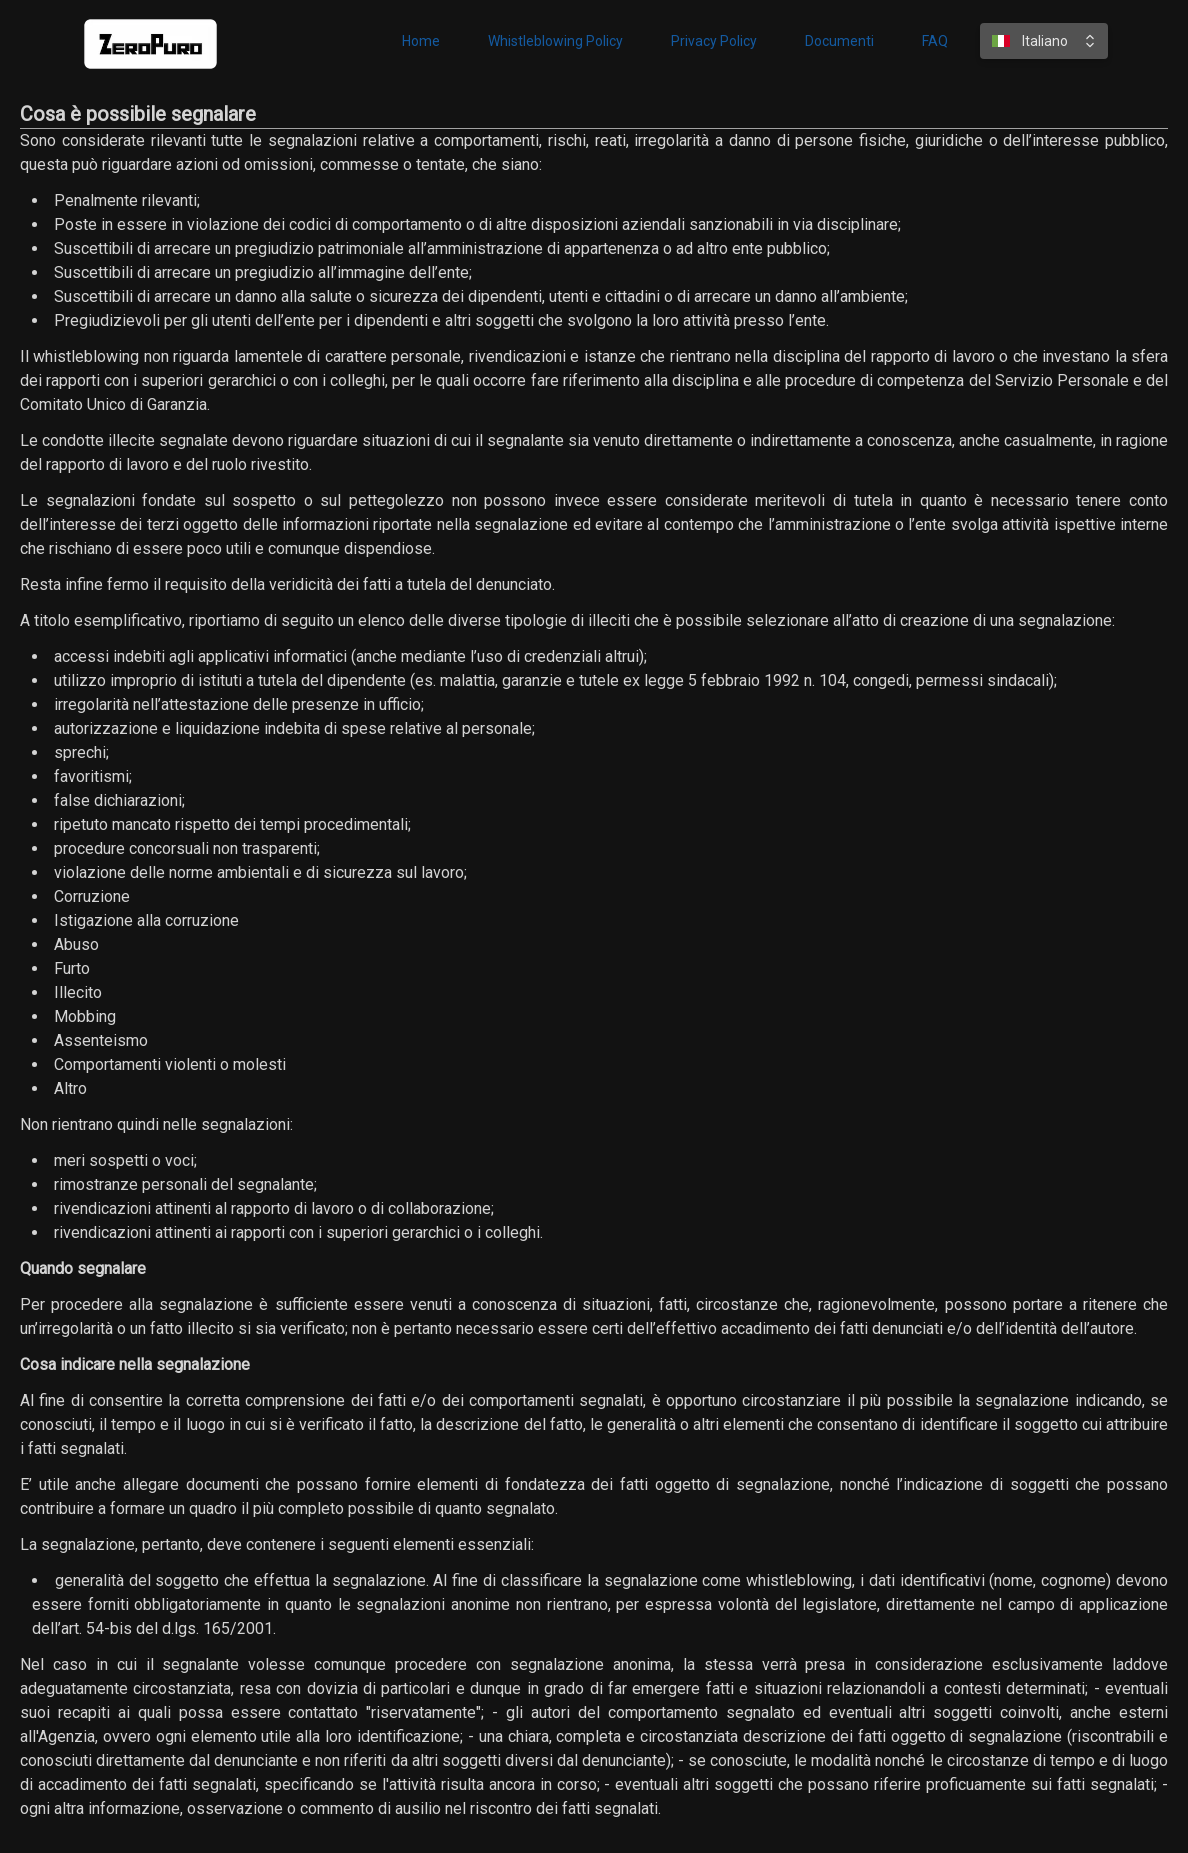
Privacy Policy (714, 41)
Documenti (839, 41)
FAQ (935, 41)
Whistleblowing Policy (555, 41)
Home (421, 41)
